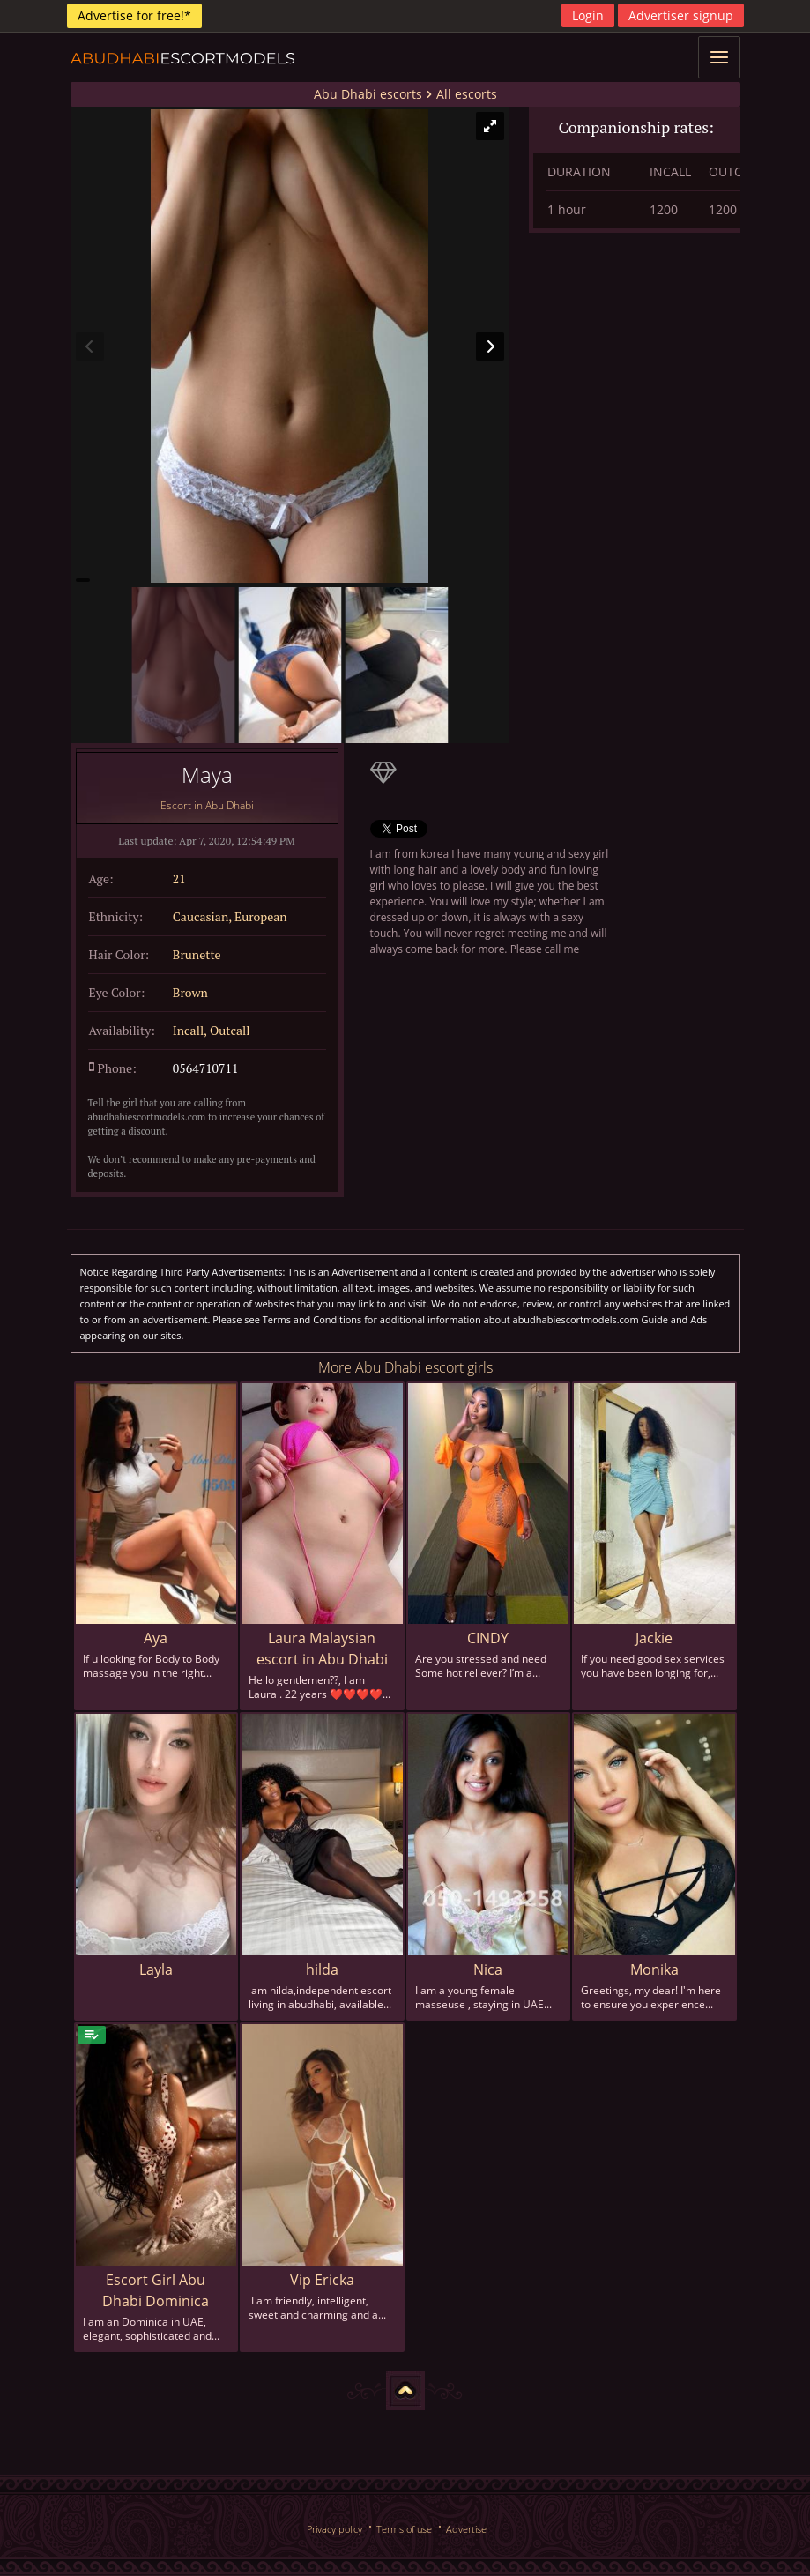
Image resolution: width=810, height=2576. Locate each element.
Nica (487, 1969)
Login (588, 15)
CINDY (488, 1638)
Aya (155, 1638)
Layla (156, 1969)
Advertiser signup (680, 15)
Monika (654, 1969)
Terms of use (404, 2528)
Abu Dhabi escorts (368, 94)
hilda (322, 1969)
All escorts (466, 94)
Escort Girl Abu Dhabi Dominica (155, 2290)
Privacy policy (334, 2528)
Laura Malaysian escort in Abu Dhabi (322, 1648)
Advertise (466, 2528)
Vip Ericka (322, 2279)
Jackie (654, 1638)
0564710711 (206, 1068)
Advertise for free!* (134, 15)
